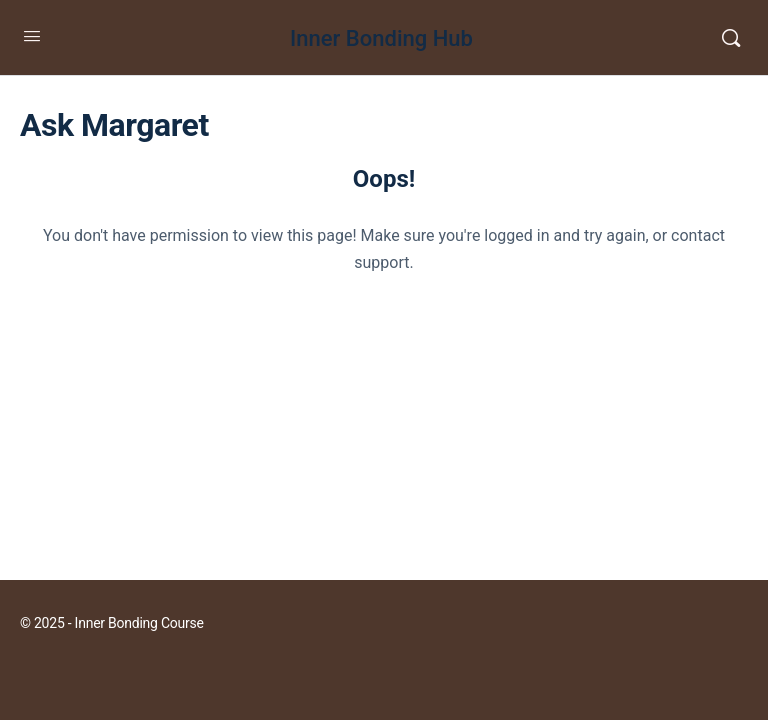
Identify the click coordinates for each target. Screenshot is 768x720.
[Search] (731, 38)
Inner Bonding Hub (381, 38)
